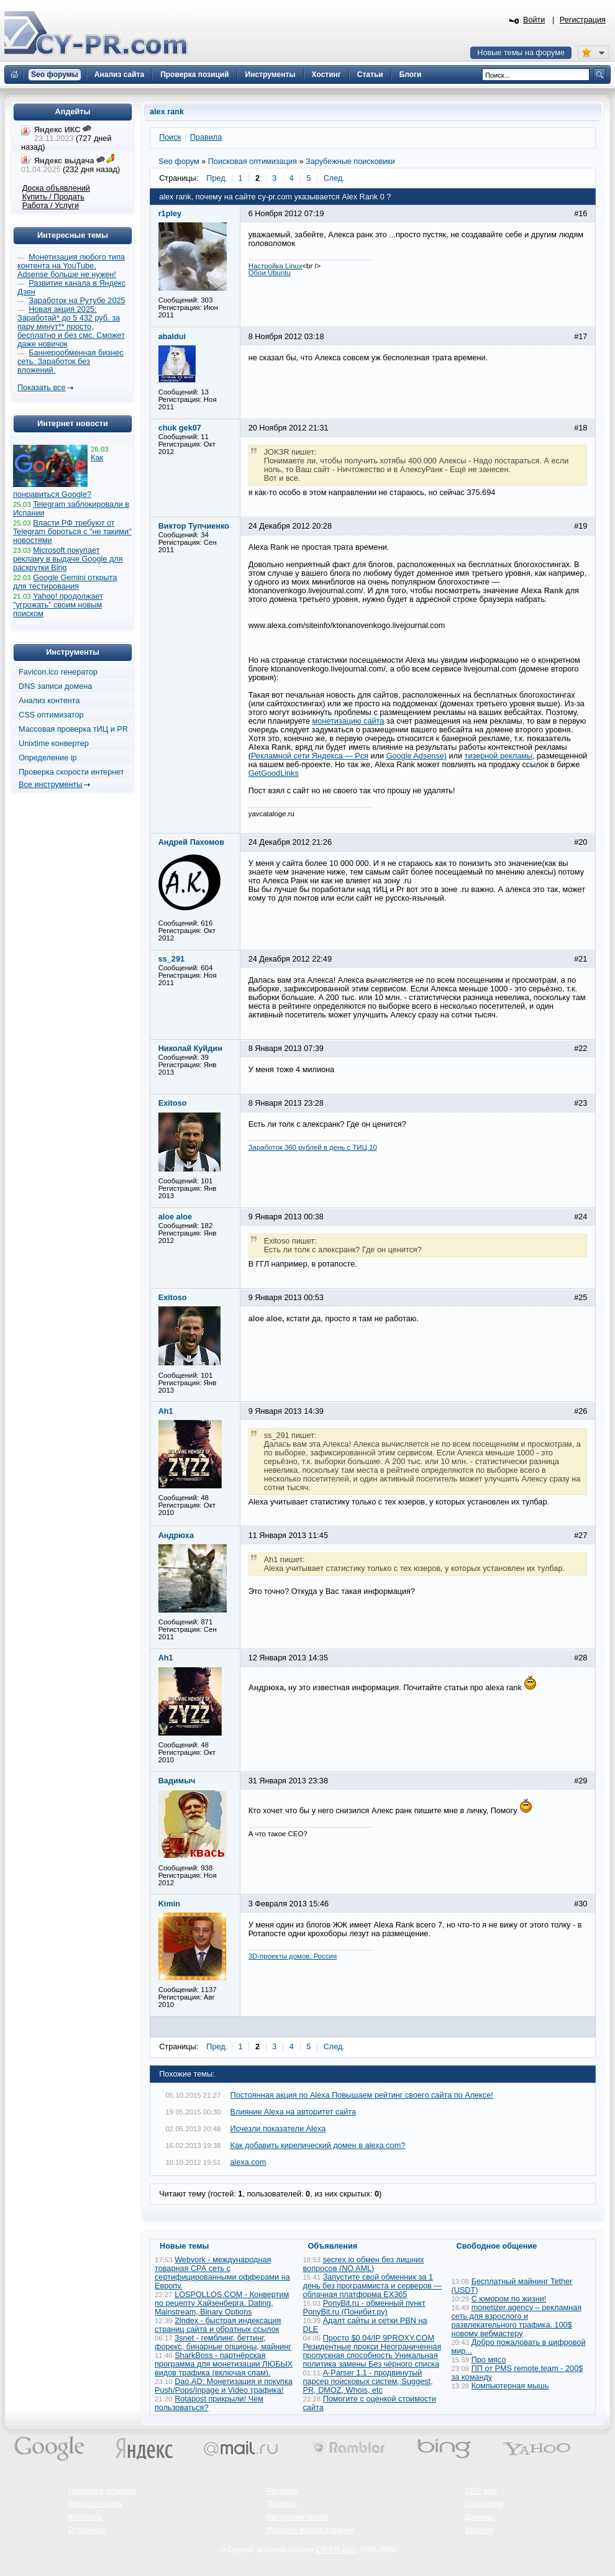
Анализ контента (49, 700)
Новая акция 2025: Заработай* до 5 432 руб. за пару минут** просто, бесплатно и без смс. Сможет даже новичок (71, 326)
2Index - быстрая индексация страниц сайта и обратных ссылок (218, 2325)
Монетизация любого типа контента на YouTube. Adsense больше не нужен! (71, 266)
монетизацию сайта (348, 721)
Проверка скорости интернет (71, 772)
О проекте (87, 2530)
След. (334, 178)
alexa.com (248, 2162)
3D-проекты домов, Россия (292, 1956)
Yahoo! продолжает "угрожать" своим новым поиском (58, 605)
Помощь (281, 2504)
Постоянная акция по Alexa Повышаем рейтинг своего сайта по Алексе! (361, 2095)
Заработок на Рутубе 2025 (77, 300)
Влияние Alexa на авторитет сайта (293, 2112)
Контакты (85, 2517)
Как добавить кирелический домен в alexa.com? (318, 2145)
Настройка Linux (275, 266)
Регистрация (583, 20)
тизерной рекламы (498, 756)
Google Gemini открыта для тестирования (65, 582)
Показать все (41, 387)
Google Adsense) (416, 756)
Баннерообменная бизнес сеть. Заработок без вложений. (70, 361)
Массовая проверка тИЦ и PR (73, 729)
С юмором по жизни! (509, 2299)
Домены (479, 2517)
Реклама (282, 2491)
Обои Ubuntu (269, 272)
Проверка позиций (101, 2491)
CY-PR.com (336, 2550)
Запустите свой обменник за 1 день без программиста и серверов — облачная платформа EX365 (372, 2286)
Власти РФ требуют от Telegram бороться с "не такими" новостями (72, 532)
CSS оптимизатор (51, 715)
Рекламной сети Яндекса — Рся (309, 756)
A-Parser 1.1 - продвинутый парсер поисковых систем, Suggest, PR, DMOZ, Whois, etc (368, 2382)
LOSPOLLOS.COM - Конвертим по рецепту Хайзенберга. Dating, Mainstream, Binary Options (222, 2303)
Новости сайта (95, 2504)
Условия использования (310, 2530)
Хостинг (479, 2530)
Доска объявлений (56, 188)
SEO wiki (480, 2491)
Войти (534, 20)
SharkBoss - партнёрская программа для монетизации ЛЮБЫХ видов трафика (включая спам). (224, 2364)
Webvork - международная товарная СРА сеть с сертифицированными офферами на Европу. (222, 2272)
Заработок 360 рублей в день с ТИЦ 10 (312, 1147)
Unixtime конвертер (54, 743)
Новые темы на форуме (521, 52)
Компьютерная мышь (510, 2386)
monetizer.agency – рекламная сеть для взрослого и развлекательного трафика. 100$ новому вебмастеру (517, 2320)
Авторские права (297, 2517)
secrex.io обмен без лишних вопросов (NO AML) (363, 2264)
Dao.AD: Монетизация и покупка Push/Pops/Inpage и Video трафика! (224, 2386)
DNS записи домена (55, 686)
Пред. (216, 178)
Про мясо (489, 2359)
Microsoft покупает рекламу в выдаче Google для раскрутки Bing (68, 559)
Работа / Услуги (50, 205)
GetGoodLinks (273, 773)
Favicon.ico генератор (58, 672)
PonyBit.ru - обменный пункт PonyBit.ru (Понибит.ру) (364, 2307)
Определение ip (48, 757)
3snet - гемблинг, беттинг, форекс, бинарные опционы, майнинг (223, 2342)
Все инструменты (50, 784)
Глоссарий (484, 2504)
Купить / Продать (53, 197)
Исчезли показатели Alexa (278, 2128)
